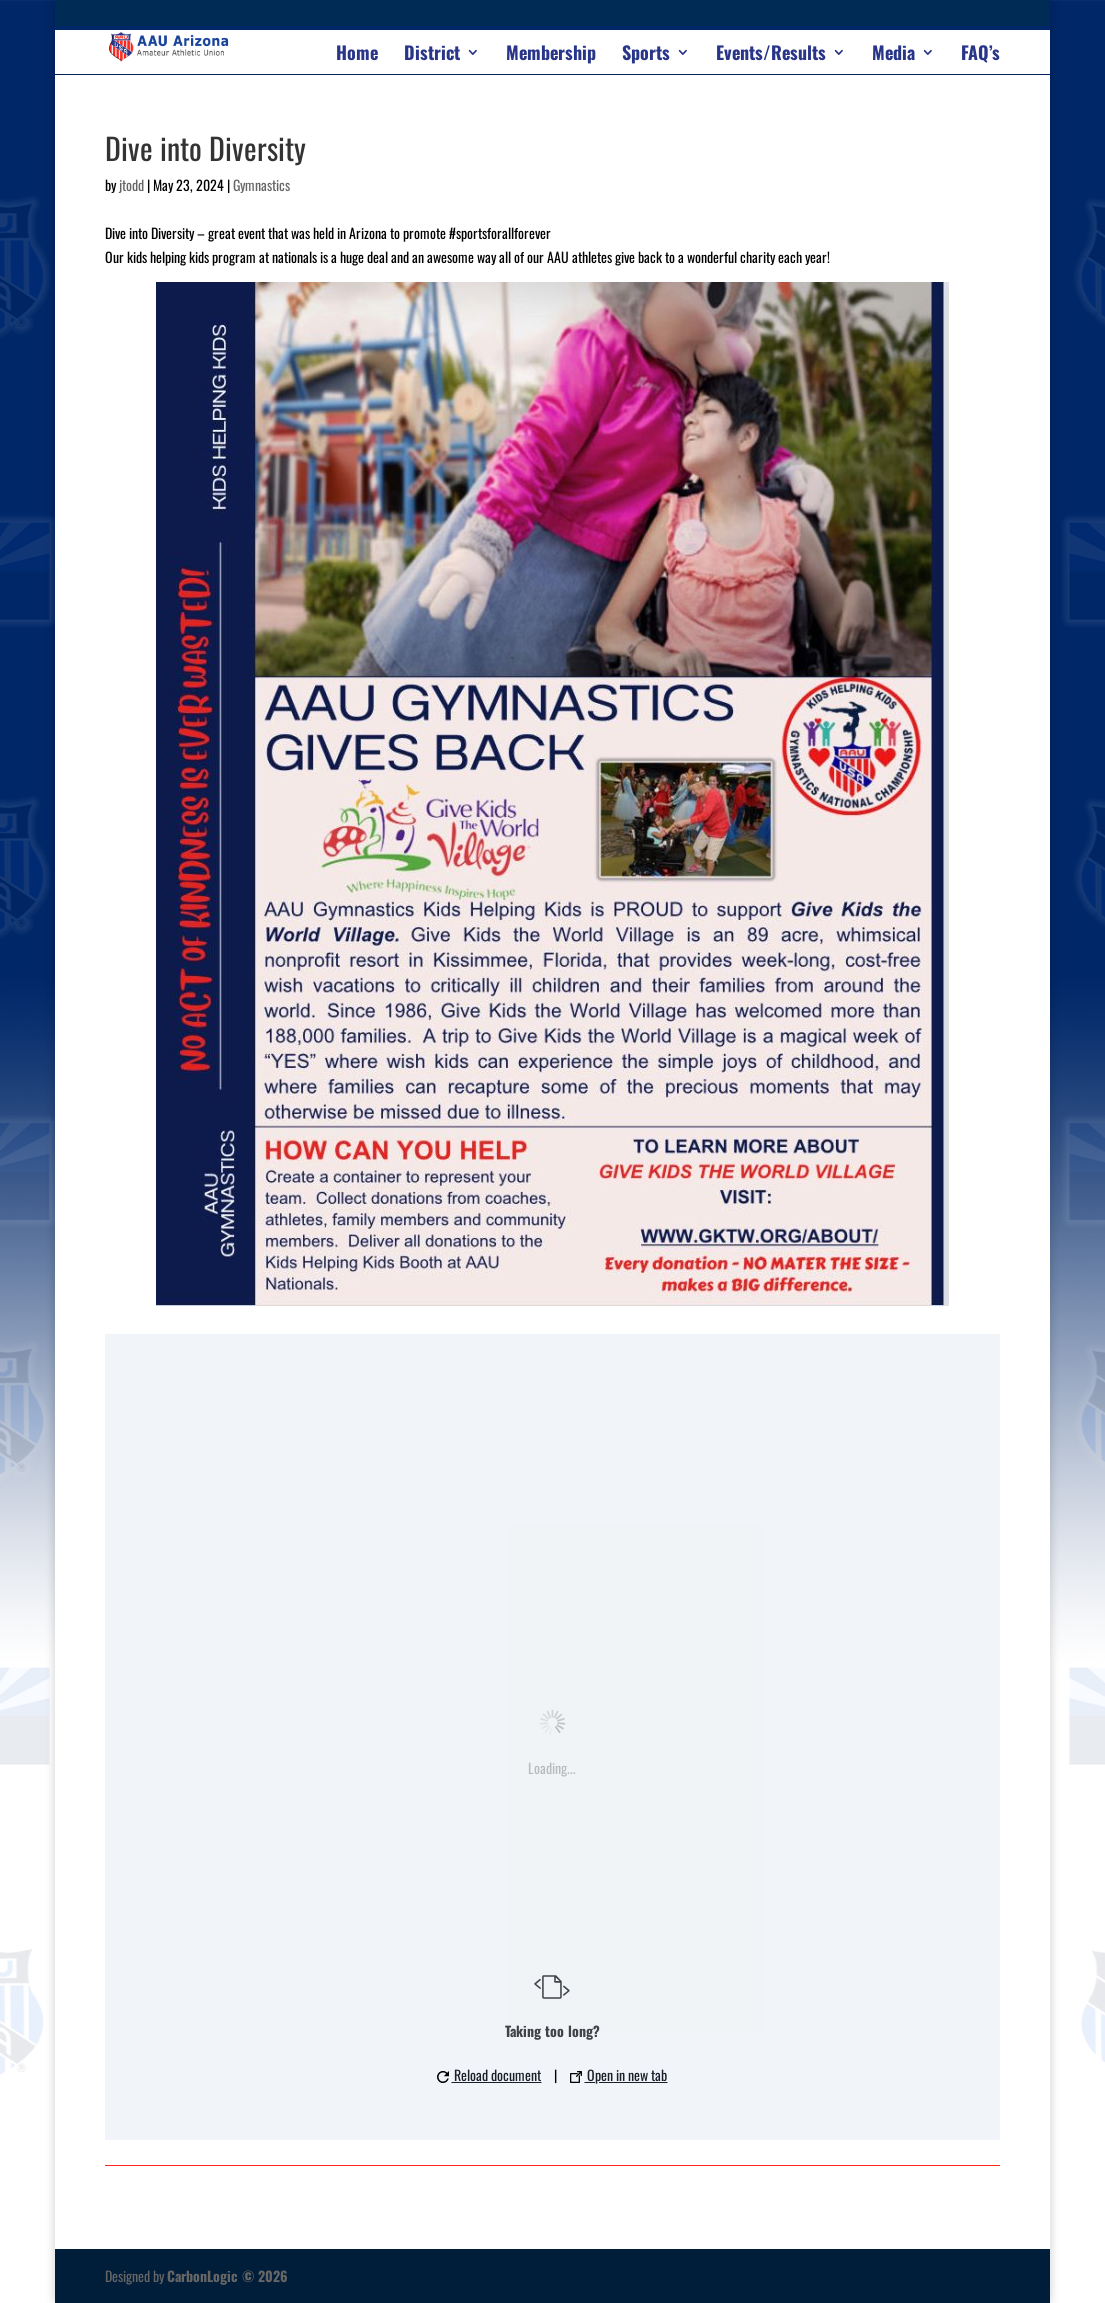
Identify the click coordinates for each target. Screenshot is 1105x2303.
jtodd (131, 184)
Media (893, 55)
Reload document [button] (489, 2074)
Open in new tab (618, 2074)
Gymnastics (261, 184)
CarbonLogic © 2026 (227, 2275)
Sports (646, 55)
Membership (551, 55)
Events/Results (771, 55)
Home (357, 55)
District (432, 55)
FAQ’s (980, 55)
